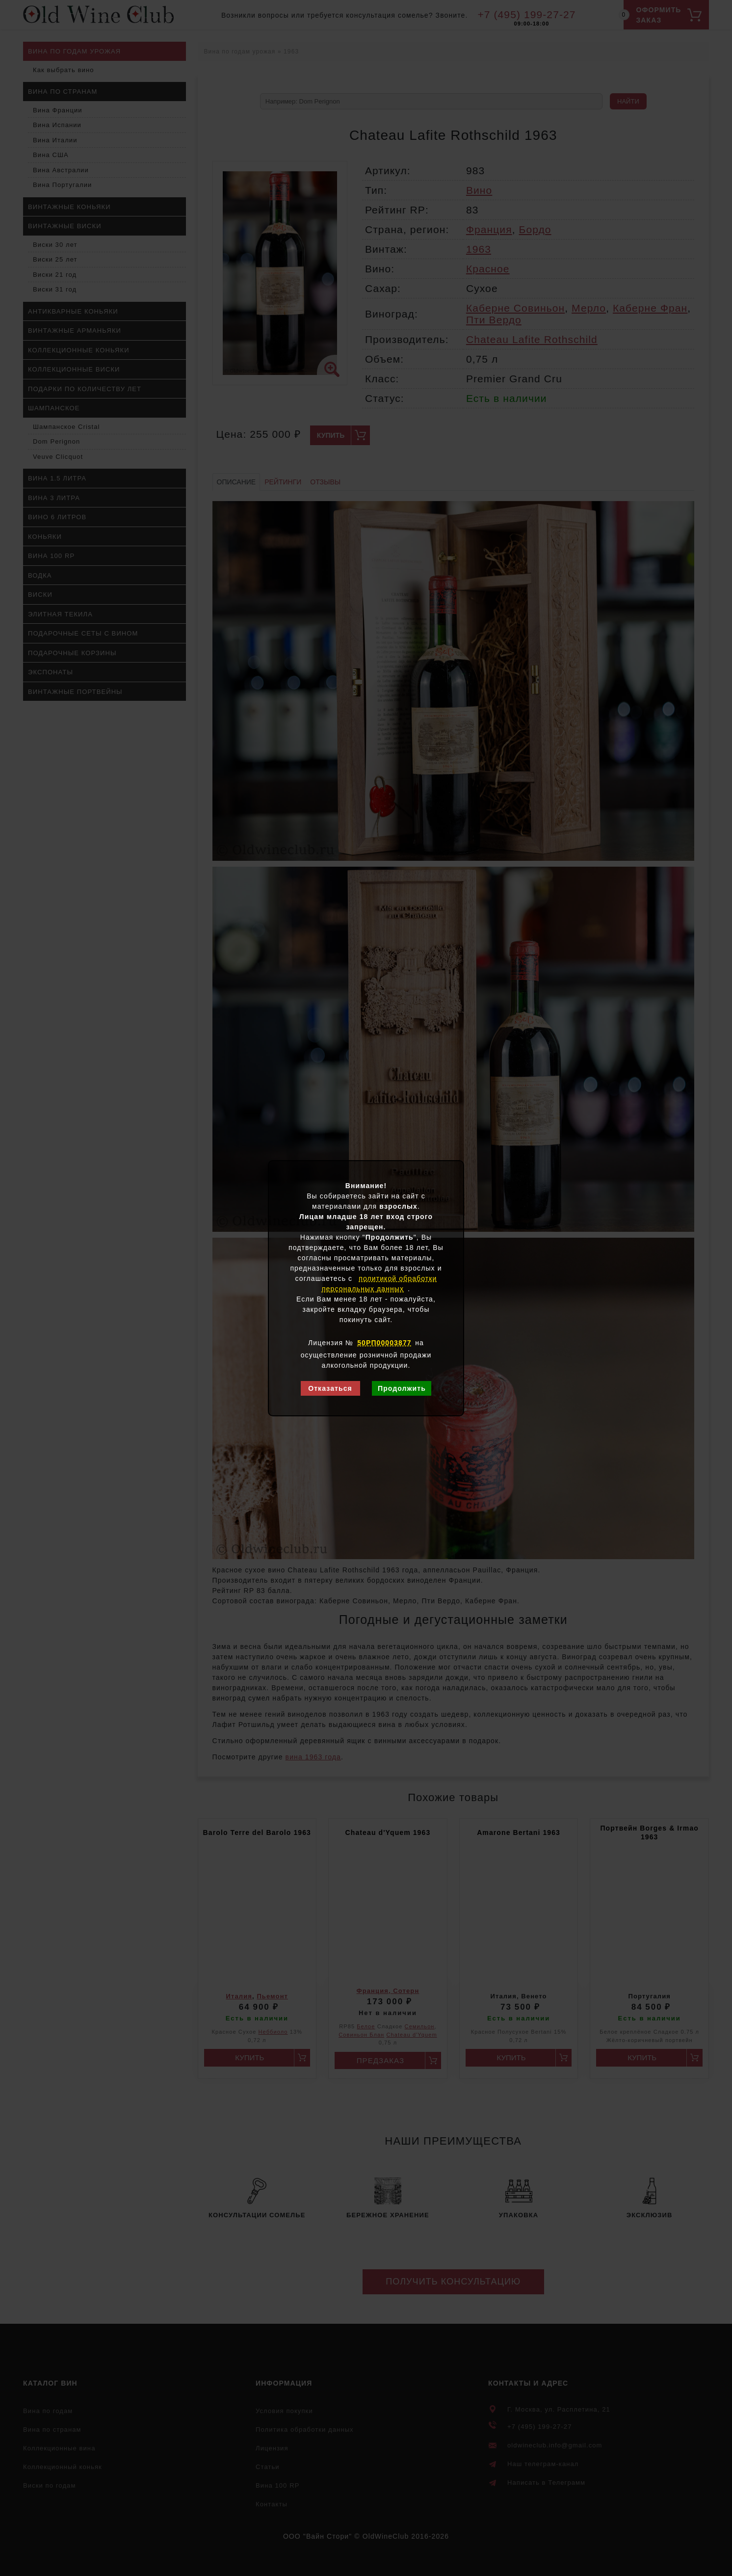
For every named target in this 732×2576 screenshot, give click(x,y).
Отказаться (330, 1388)
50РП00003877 (384, 1343)
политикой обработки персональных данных (379, 1284)
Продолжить (402, 1388)
